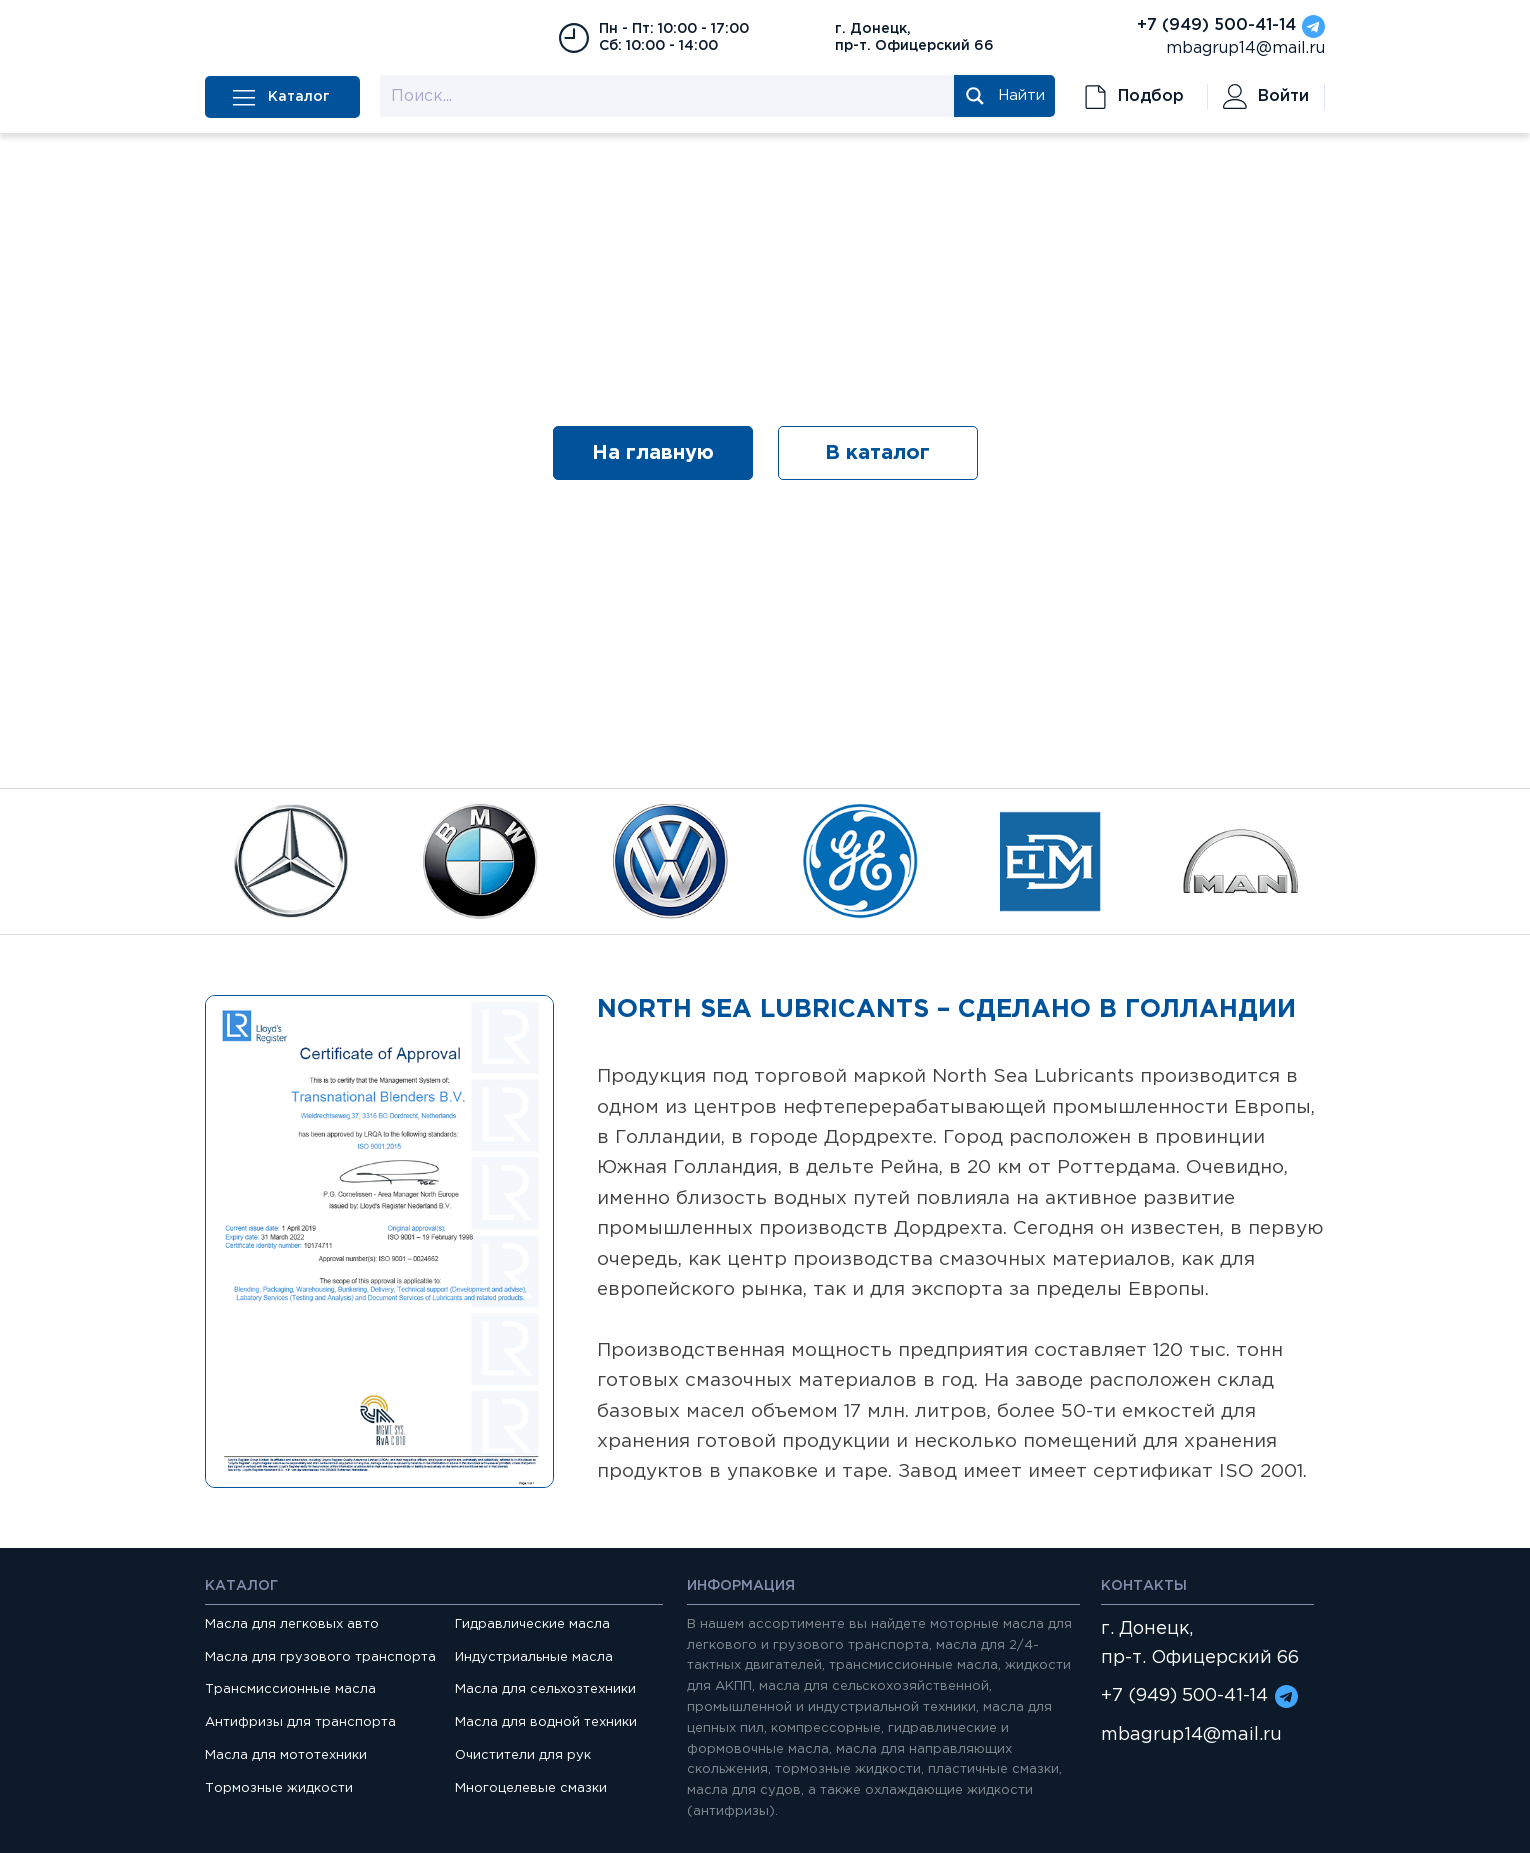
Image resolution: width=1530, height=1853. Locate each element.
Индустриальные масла (534, 1657)
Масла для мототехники (286, 1755)
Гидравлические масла (532, 1624)
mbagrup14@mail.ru (1245, 48)
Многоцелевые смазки (531, 1788)
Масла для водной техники (546, 1722)
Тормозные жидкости (279, 1788)
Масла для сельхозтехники (545, 1689)
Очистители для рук (523, 1755)
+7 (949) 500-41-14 (1216, 25)
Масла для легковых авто (292, 1624)
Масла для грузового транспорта (320, 1657)
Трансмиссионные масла (290, 1689)
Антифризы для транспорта (300, 1722)
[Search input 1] (668, 96)
